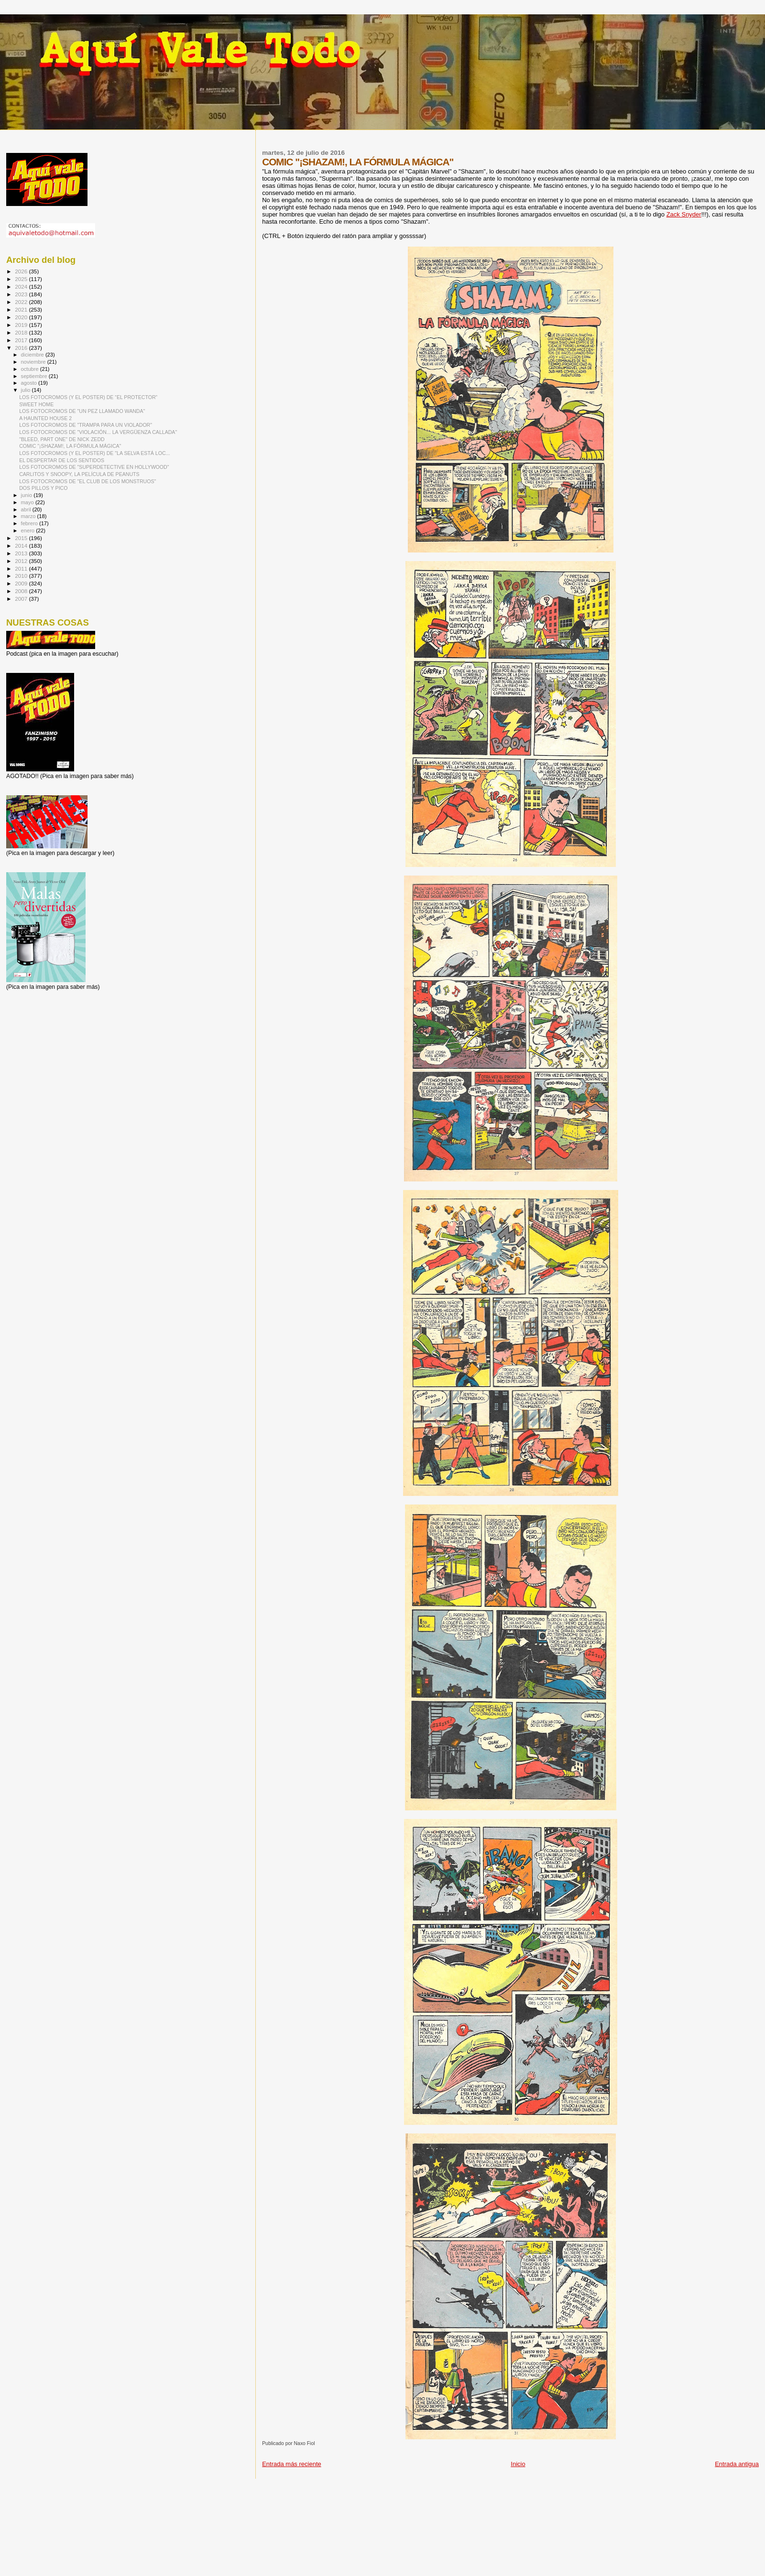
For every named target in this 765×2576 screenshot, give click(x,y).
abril (27, 509)
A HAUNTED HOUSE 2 (45, 418)
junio (27, 495)
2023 (22, 294)
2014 (22, 545)
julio (26, 390)
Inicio (518, 2464)
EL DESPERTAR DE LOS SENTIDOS (61, 460)
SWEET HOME (36, 404)
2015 (22, 538)
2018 (22, 332)
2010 (22, 576)
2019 (22, 325)
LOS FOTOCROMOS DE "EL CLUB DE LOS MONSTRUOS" (87, 481)
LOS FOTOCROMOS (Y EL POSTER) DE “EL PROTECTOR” (88, 397)
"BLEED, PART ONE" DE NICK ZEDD (62, 439)
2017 (22, 340)
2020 (22, 317)
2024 (22, 286)
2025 (22, 279)
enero (28, 530)
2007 (22, 598)
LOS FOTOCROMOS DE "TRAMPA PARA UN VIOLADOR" (85, 425)
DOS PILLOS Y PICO (43, 488)
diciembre (33, 354)
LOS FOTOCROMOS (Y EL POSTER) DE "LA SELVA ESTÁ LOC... (94, 453)
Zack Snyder (684, 214)
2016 (22, 348)
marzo (29, 516)
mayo (28, 502)
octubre (30, 369)
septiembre (35, 376)
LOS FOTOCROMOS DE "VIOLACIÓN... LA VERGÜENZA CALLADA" (98, 432)
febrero (30, 523)
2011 (22, 568)
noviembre (34, 362)
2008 (22, 591)
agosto (30, 383)
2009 (22, 583)
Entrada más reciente (291, 2464)
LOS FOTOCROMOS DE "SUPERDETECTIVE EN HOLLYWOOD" (94, 467)
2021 (22, 309)
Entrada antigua (737, 2464)
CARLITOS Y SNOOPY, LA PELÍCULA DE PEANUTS (79, 474)
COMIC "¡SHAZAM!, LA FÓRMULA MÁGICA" (70, 446)
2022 (22, 302)
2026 (22, 271)
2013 (22, 553)
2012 (22, 561)
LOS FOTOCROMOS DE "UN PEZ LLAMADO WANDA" (82, 411)
